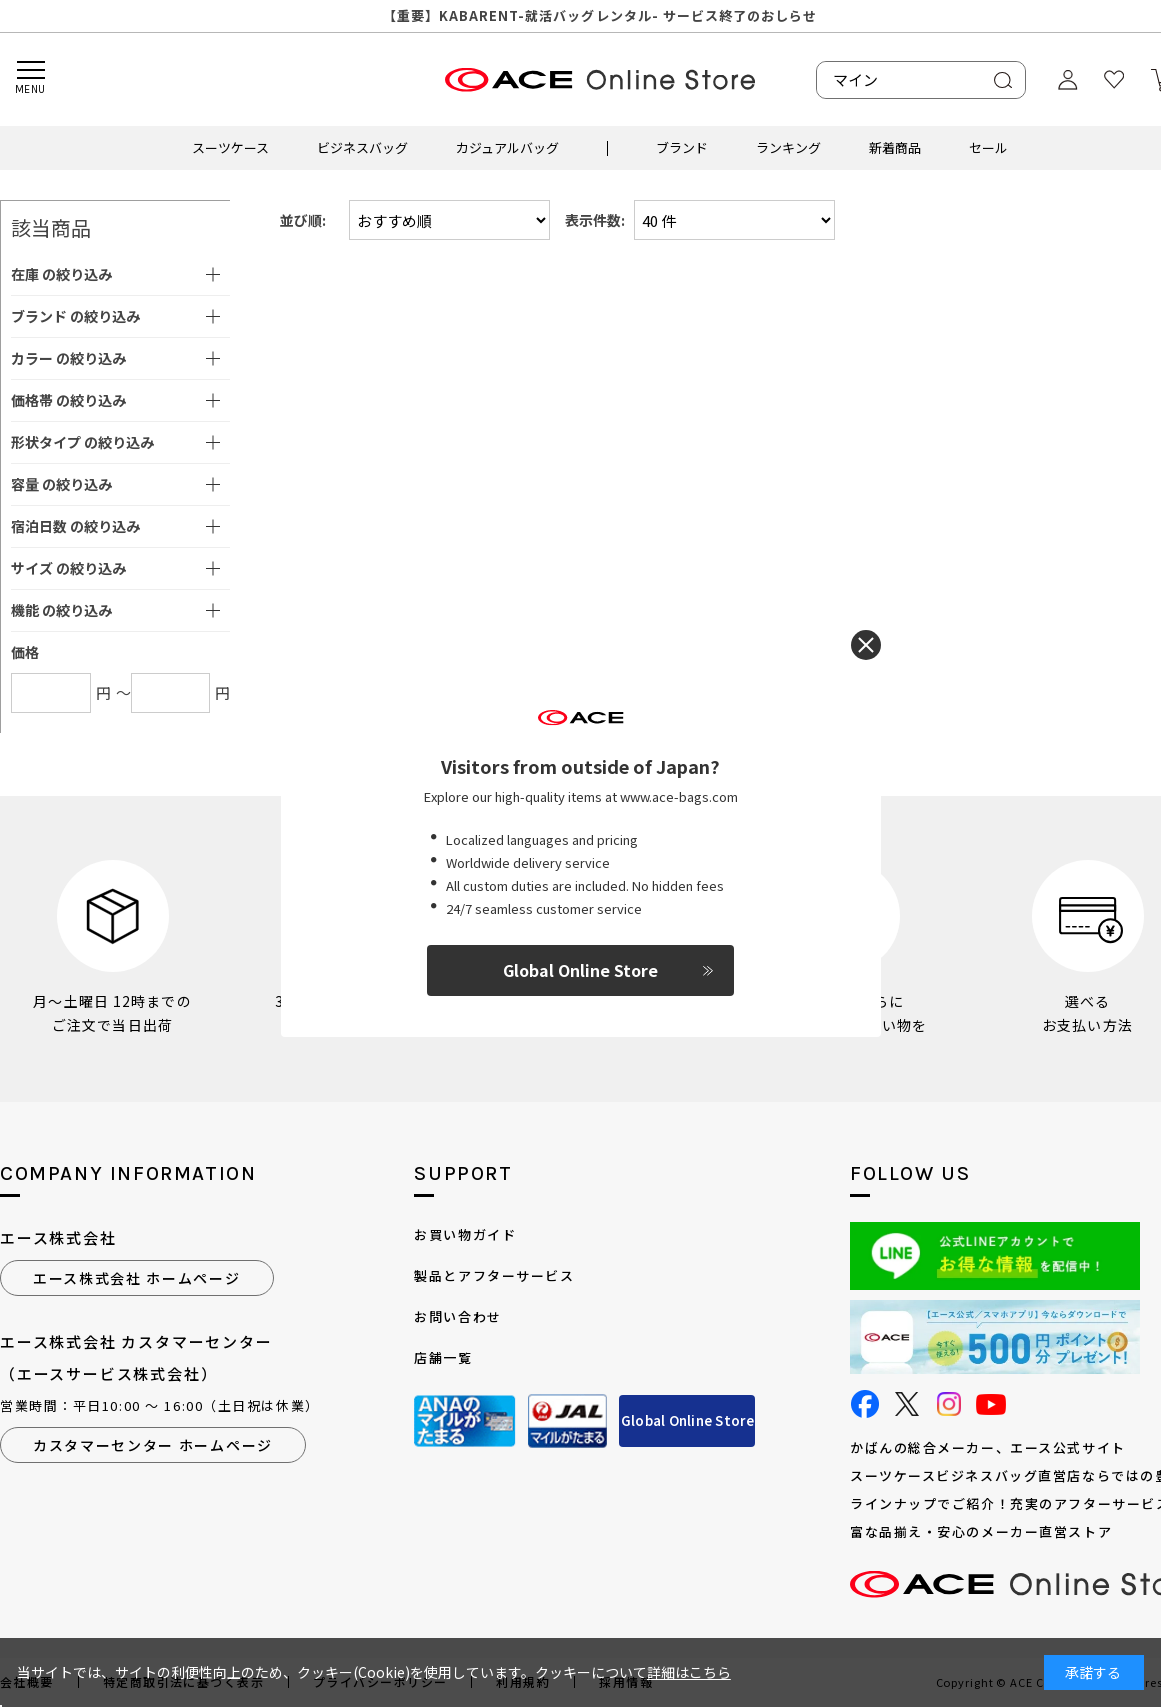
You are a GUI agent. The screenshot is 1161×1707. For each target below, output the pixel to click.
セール (988, 147)
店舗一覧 (443, 1357)
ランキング (788, 147)
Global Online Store (687, 1420)
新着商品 (895, 147)
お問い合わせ (457, 1316)
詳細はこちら (689, 1672)
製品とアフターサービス (494, 1275)
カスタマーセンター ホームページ (153, 1445)
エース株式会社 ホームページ (137, 1278)
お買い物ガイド (465, 1234)
